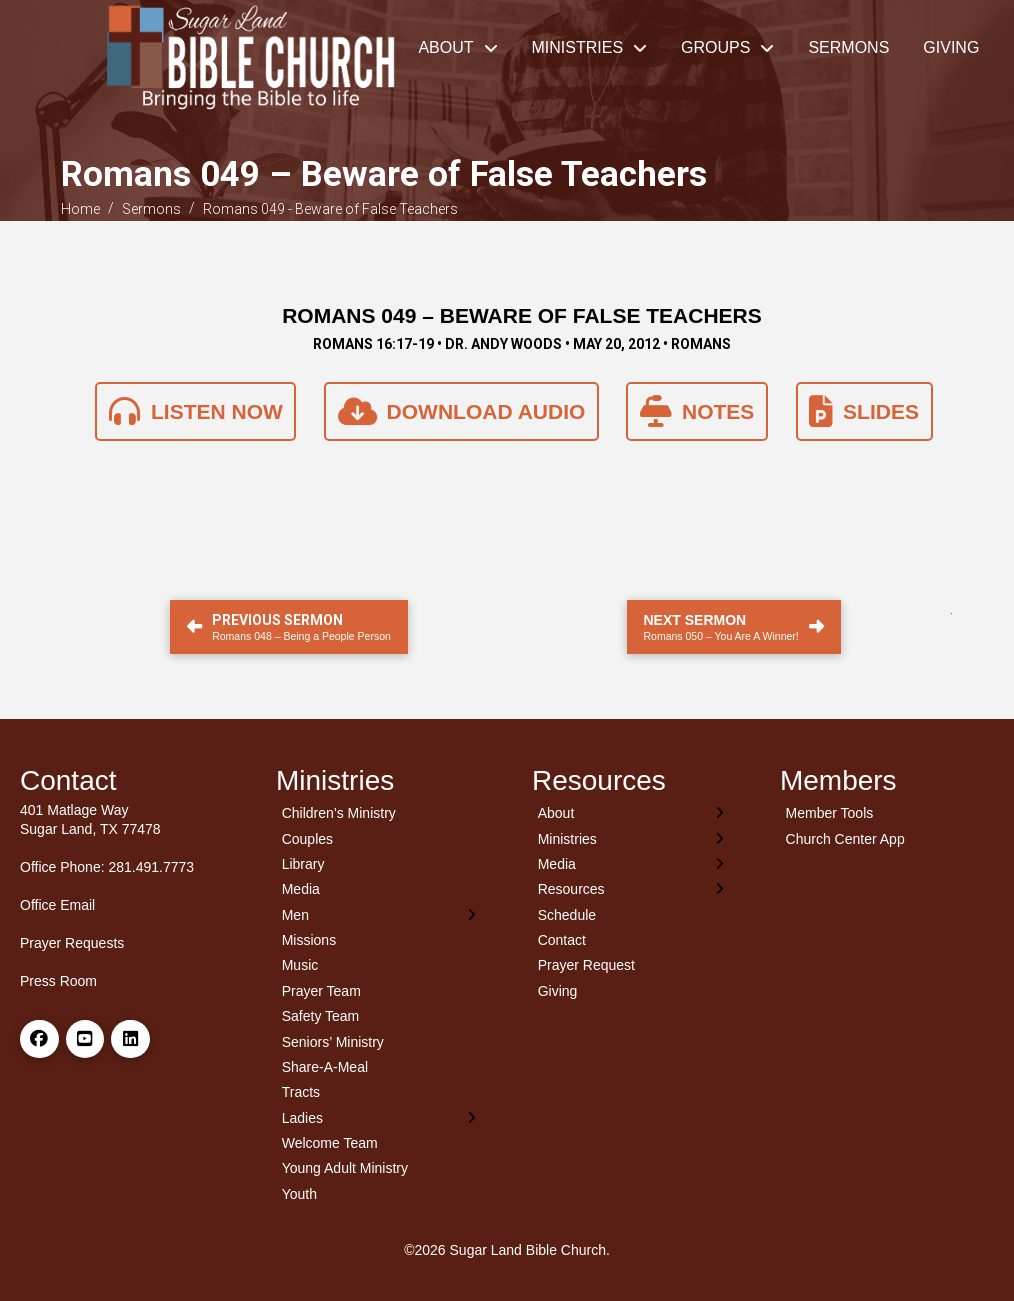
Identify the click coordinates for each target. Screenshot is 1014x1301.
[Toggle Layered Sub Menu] (379, 914)
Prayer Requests (72, 943)
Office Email (57, 905)
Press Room (58, 981)
